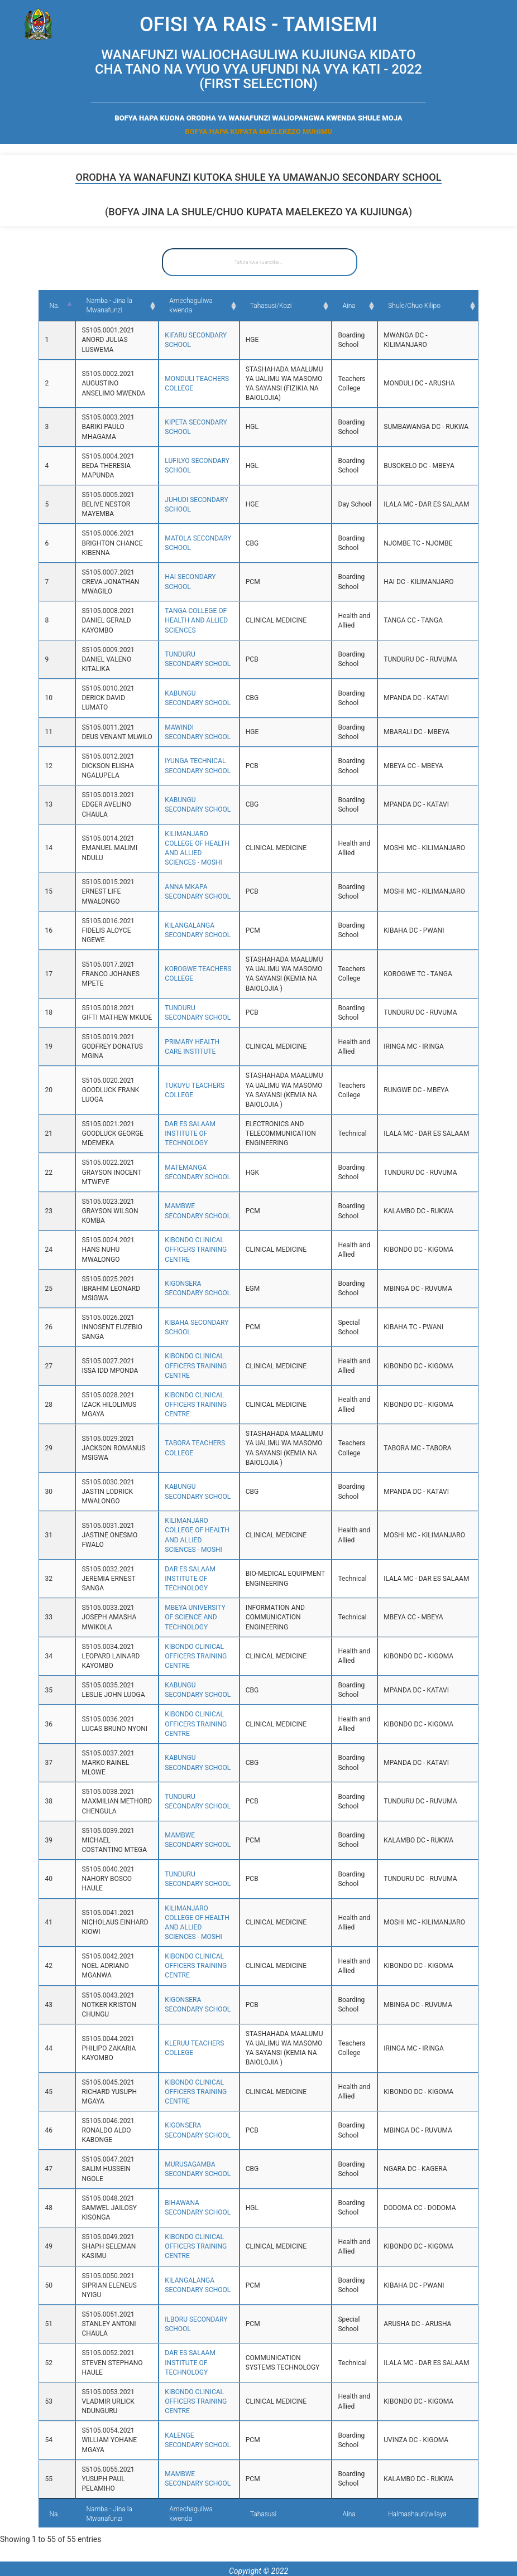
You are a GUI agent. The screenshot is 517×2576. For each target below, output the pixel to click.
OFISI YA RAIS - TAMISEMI (258, 24)
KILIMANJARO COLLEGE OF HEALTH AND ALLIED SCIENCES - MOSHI (194, 853)
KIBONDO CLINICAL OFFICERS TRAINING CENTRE (184, 1259)
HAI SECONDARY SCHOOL (192, 582)
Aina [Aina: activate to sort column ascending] (371, 306)
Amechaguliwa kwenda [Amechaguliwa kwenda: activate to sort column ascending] (191, 306)
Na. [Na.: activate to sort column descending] (54, 306)
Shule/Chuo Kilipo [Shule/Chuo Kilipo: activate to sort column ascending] (431, 306)
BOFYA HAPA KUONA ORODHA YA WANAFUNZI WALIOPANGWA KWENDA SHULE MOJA (258, 118)
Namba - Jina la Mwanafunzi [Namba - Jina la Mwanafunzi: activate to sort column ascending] (103, 305)
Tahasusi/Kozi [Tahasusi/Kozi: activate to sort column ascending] (276, 306)
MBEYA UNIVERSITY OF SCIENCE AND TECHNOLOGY (188, 1617)
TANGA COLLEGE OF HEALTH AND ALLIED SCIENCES (184, 620)
